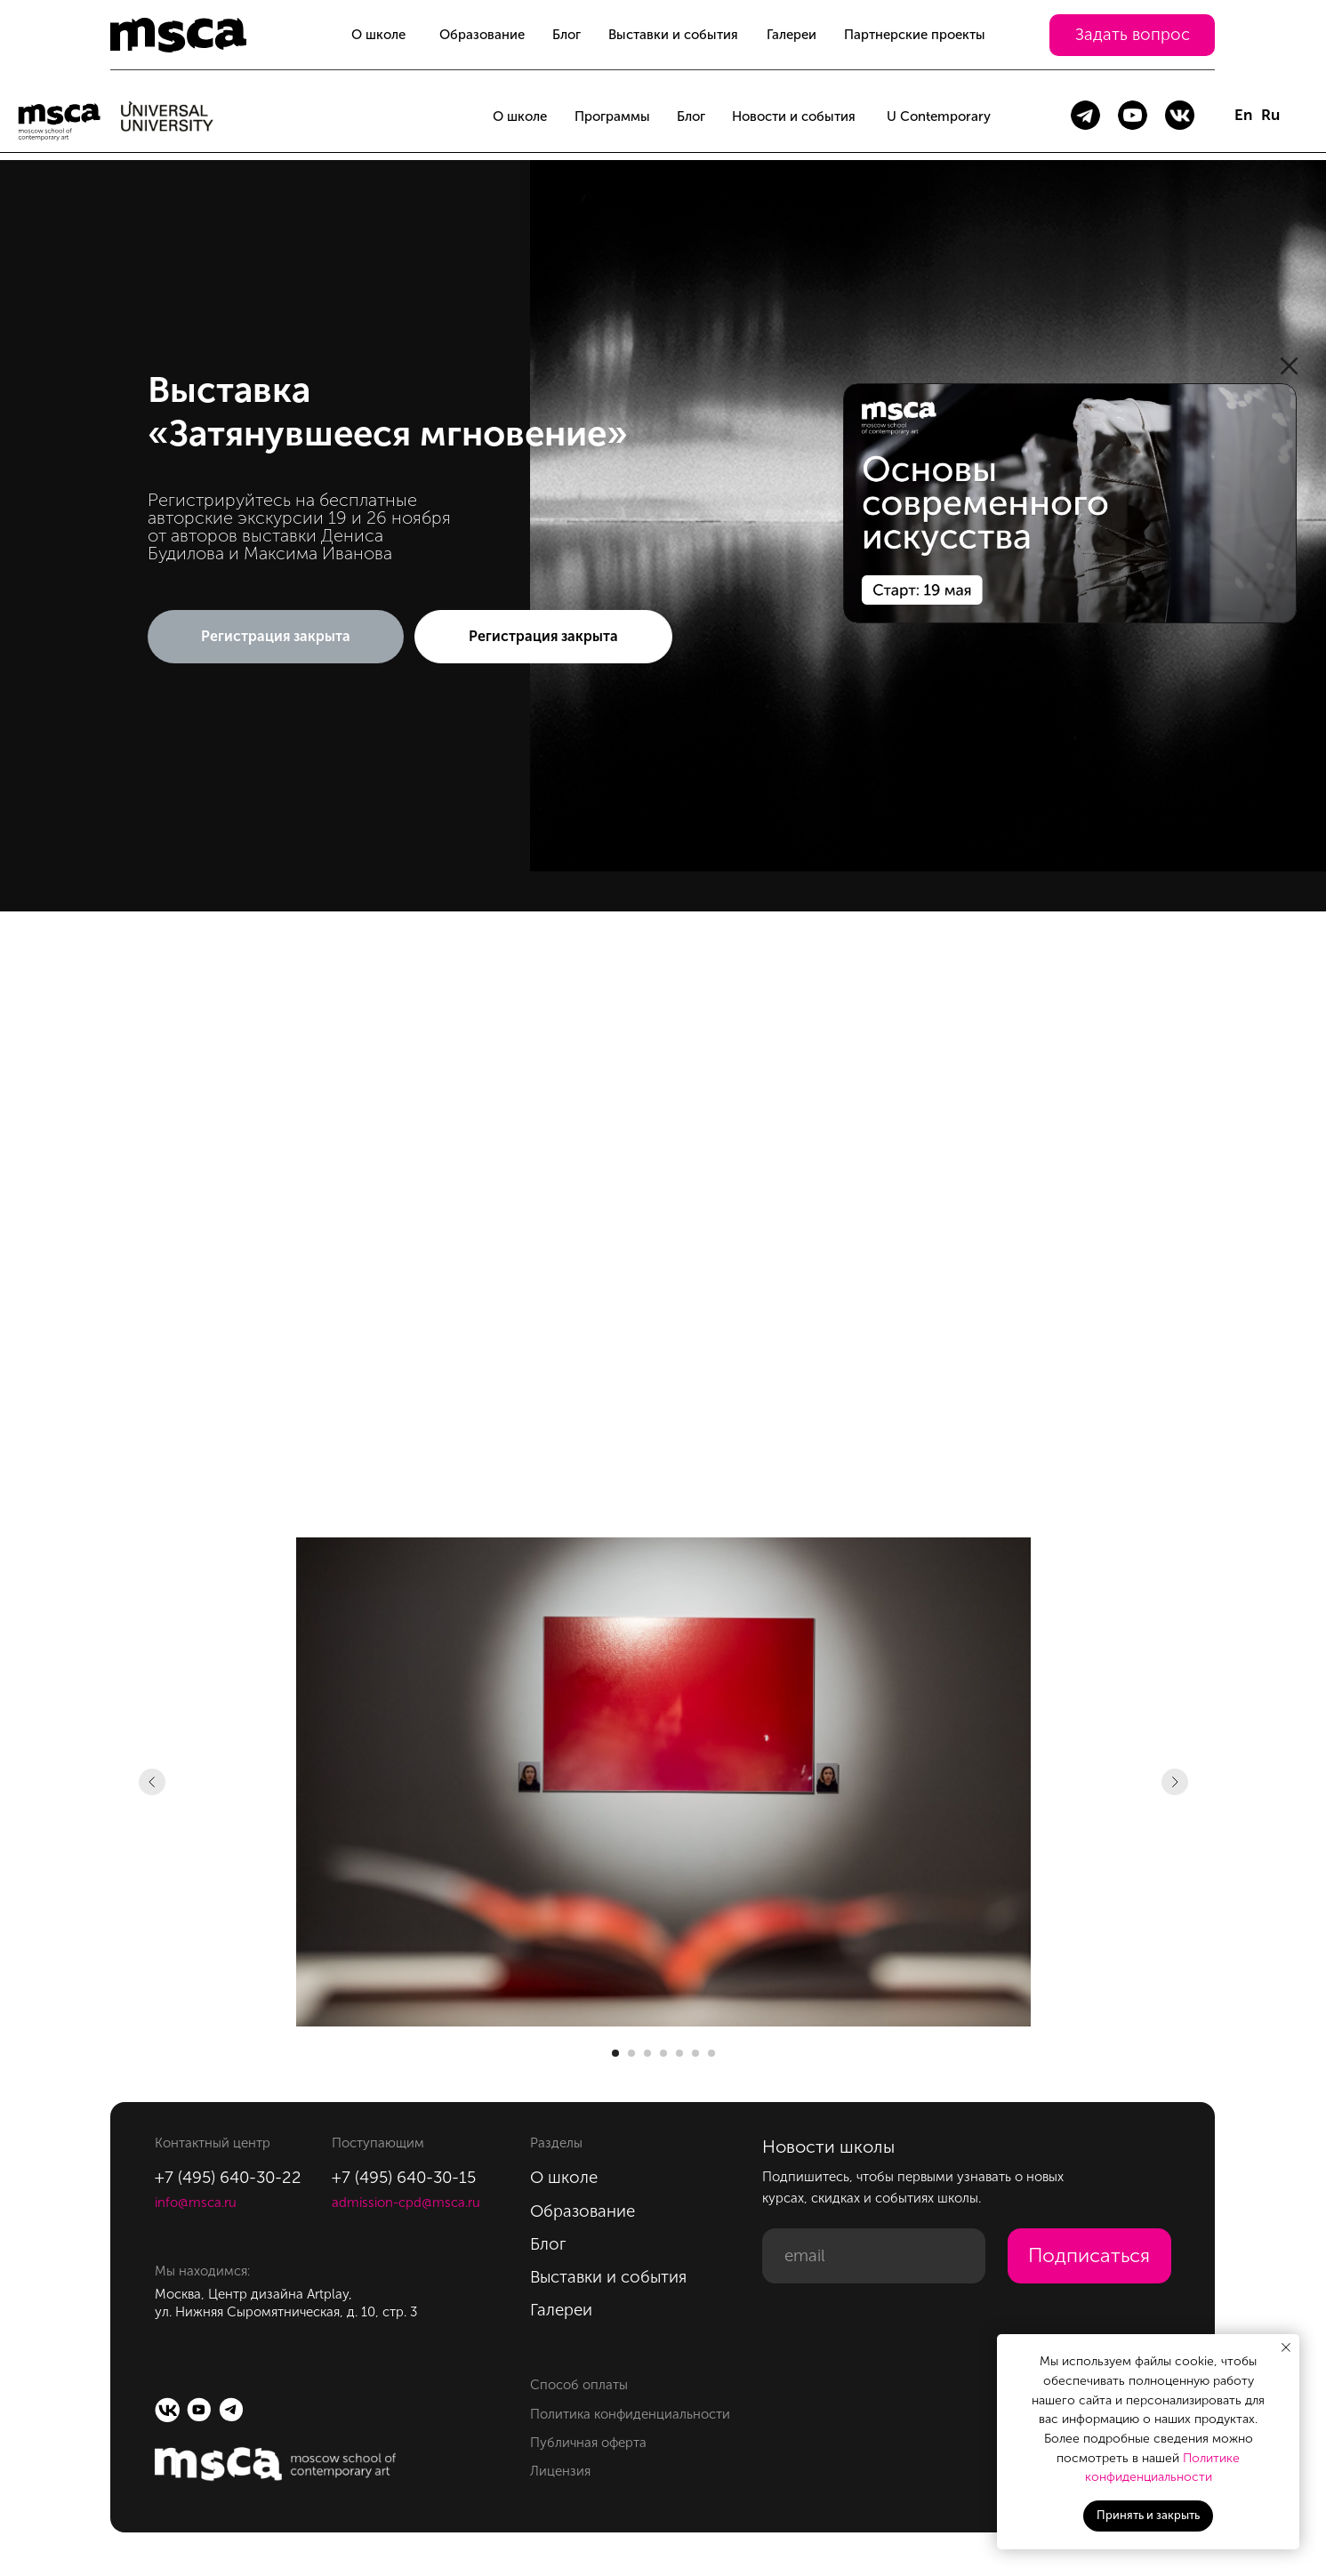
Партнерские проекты (914, 35)
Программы (612, 116)
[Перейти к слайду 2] (631, 2053)
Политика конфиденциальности (630, 2414)
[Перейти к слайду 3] (647, 2053)
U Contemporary (939, 116)
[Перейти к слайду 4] (663, 2053)
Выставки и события (673, 35)
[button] (1132, 35)
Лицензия (560, 2471)
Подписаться (1089, 2255)
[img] (1070, 503)
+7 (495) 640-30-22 (228, 2177)
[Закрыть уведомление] (1286, 2347)
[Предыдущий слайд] (152, 1782)
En (1243, 115)
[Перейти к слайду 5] (679, 2053)
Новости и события (794, 116)
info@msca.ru (196, 2203)
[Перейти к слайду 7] (711, 2053)
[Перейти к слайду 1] (615, 2053)
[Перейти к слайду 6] (695, 2053)
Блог (566, 35)
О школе (378, 35)
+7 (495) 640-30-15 (404, 2177)
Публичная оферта (588, 2443)
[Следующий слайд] (1174, 1782)
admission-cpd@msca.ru (406, 2203)
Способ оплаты (579, 2385)
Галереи (791, 35)
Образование (482, 35)
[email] (873, 2255)
